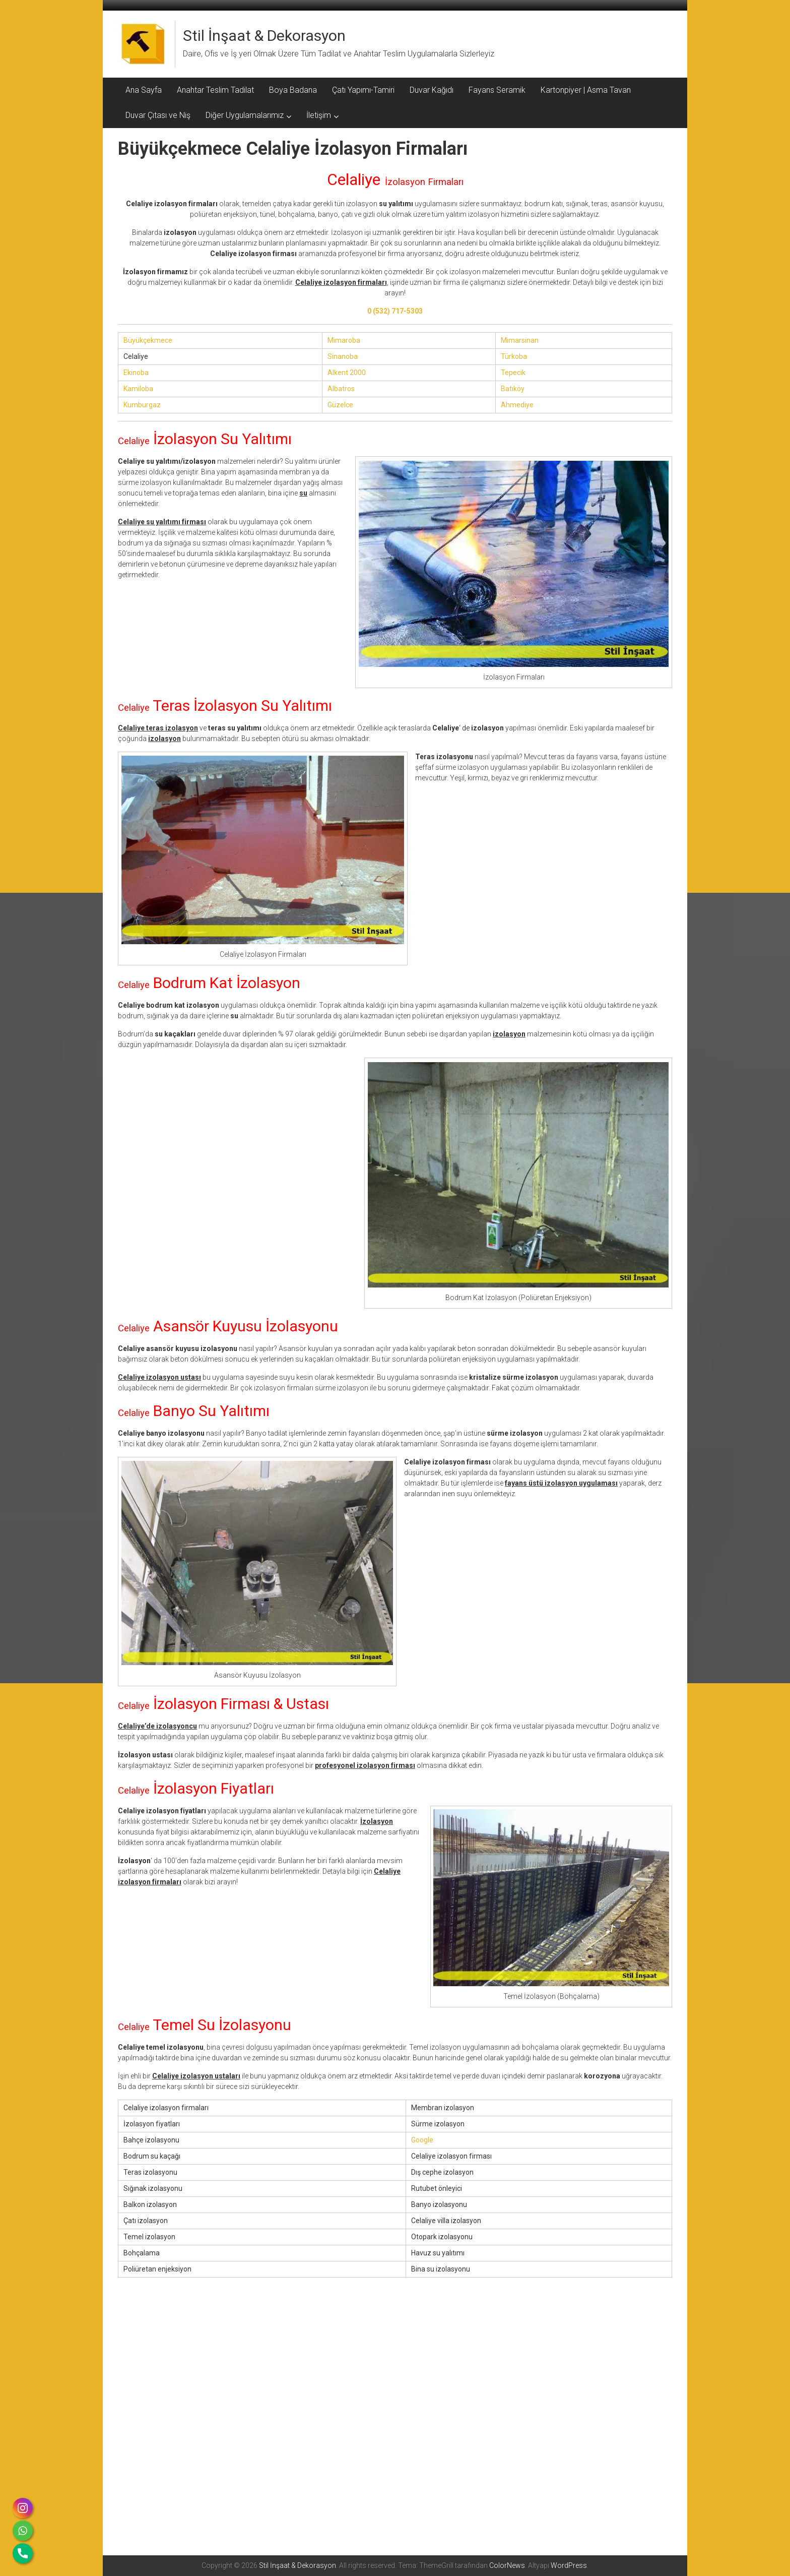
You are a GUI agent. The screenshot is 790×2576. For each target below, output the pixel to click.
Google (422, 2140)
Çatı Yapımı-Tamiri (363, 90)
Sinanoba (342, 356)
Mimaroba (343, 340)
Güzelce (340, 405)
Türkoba (514, 356)
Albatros (341, 389)
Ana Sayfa (143, 90)
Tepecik (513, 373)
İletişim (318, 115)
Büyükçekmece (147, 340)
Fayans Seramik (497, 90)
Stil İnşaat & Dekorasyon (264, 35)
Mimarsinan (520, 340)
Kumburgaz (142, 405)
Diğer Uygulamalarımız (245, 115)
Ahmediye (517, 405)
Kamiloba (138, 389)
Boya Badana (293, 90)
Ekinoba (136, 373)
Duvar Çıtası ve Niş (157, 115)
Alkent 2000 (346, 373)
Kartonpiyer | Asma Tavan (586, 90)
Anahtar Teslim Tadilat (215, 90)
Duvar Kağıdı (431, 90)
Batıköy (512, 389)
